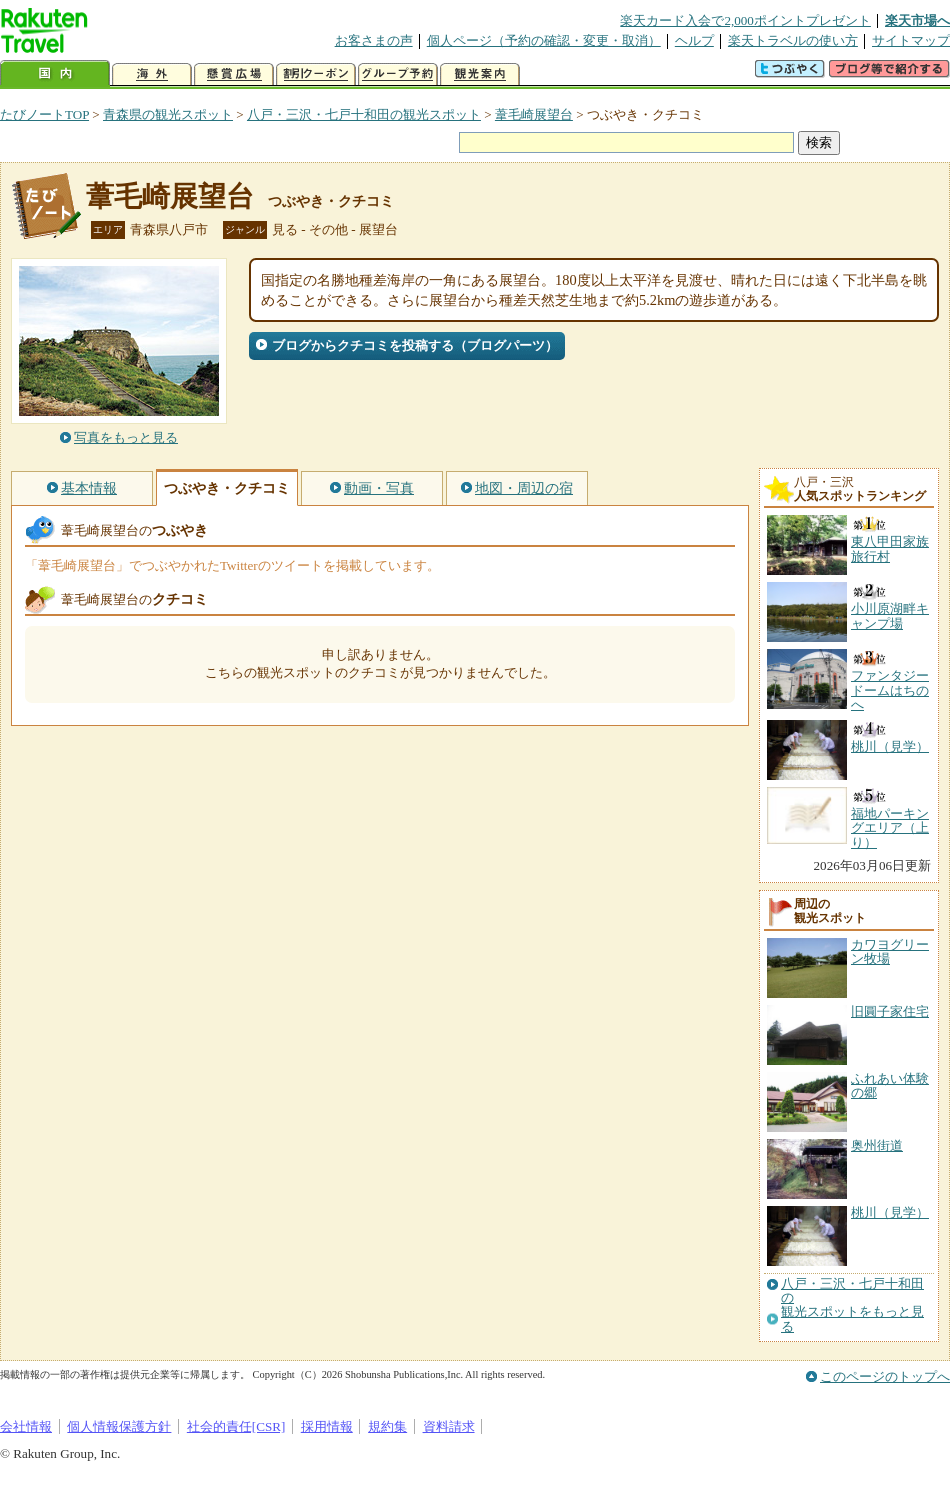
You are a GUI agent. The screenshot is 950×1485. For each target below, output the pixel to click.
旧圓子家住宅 (890, 1011)
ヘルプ (694, 40)
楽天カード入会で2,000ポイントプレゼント (745, 20)
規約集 (387, 1426)
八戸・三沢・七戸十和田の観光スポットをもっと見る (852, 1305)
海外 (152, 74)
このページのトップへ (885, 1376)
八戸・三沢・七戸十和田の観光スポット (364, 114)
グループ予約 (398, 74)
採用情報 (327, 1426)
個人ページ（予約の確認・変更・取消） (544, 40)
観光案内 (480, 74)
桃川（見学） (890, 1212)
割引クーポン (316, 74)
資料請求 (449, 1426)
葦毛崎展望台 (534, 114)
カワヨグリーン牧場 (890, 951)
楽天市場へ (917, 20)
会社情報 (26, 1426)
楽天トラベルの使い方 (793, 40)
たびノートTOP (44, 114)
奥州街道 (877, 1145)
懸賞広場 (234, 74)
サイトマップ (911, 40)
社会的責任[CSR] (236, 1426)
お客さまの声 (374, 40)
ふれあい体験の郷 (890, 1085)
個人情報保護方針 (119, 1426)
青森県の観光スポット (168, 114)
